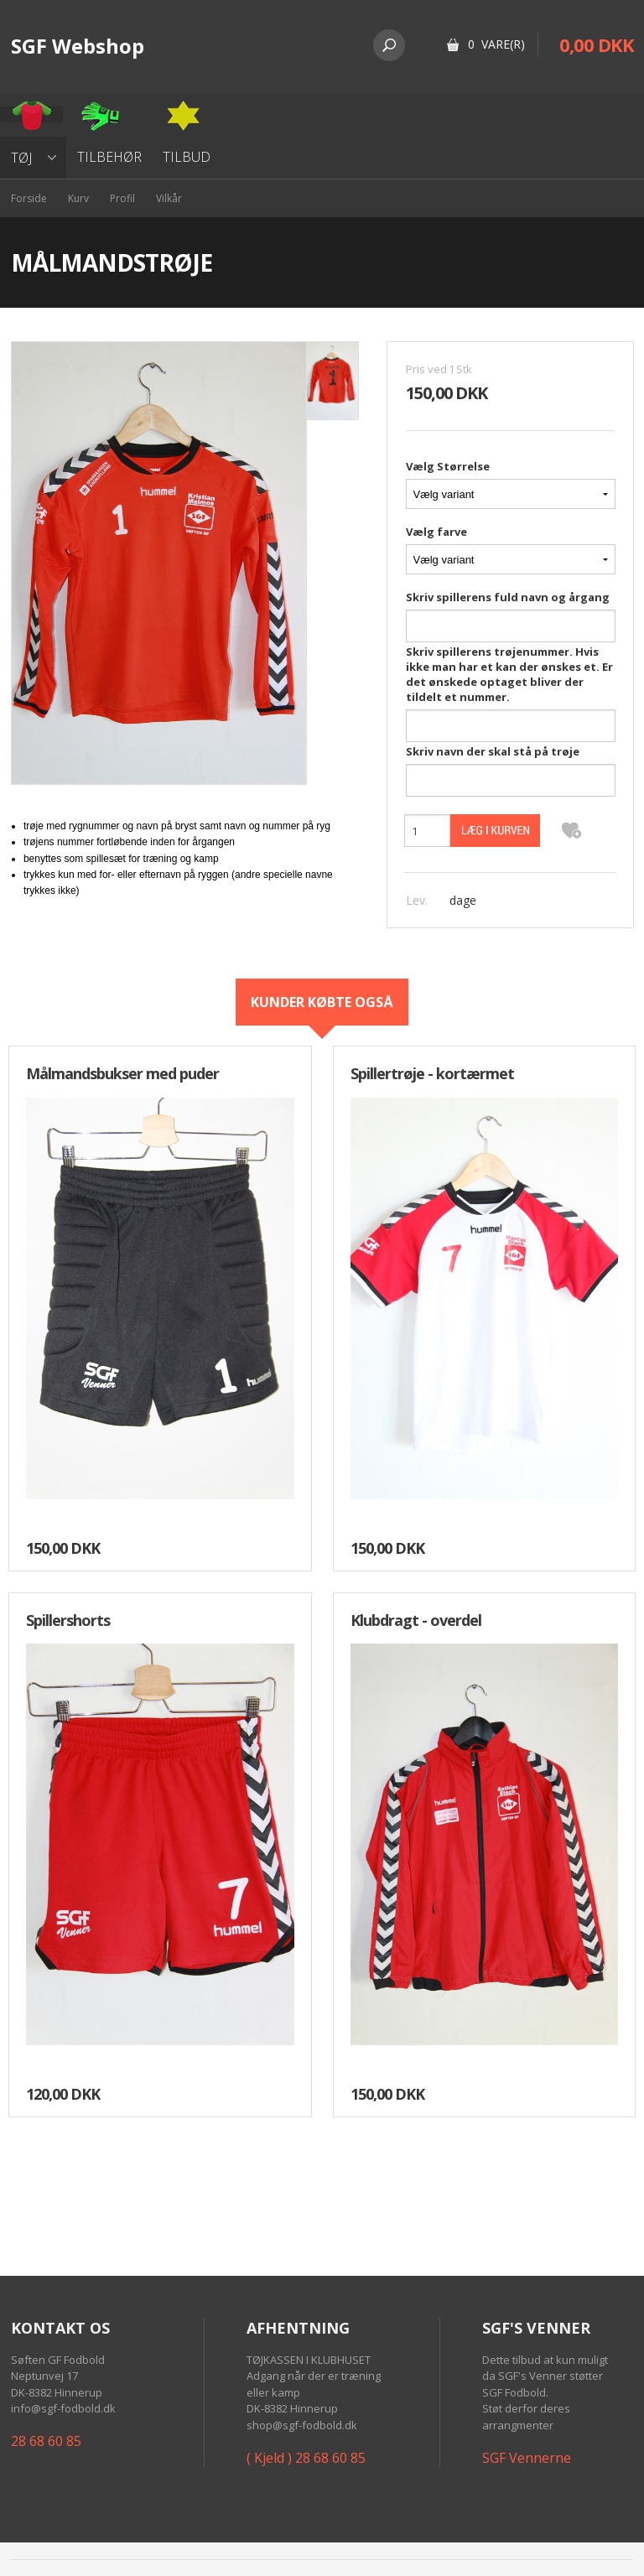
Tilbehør (109, 157)
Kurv (78, 198)
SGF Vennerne (526, 2458)
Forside (29, 198)
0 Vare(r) (496, 44)
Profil (122, 198)
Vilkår (169, 198)
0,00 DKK (596, 44)
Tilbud (186, 157)
